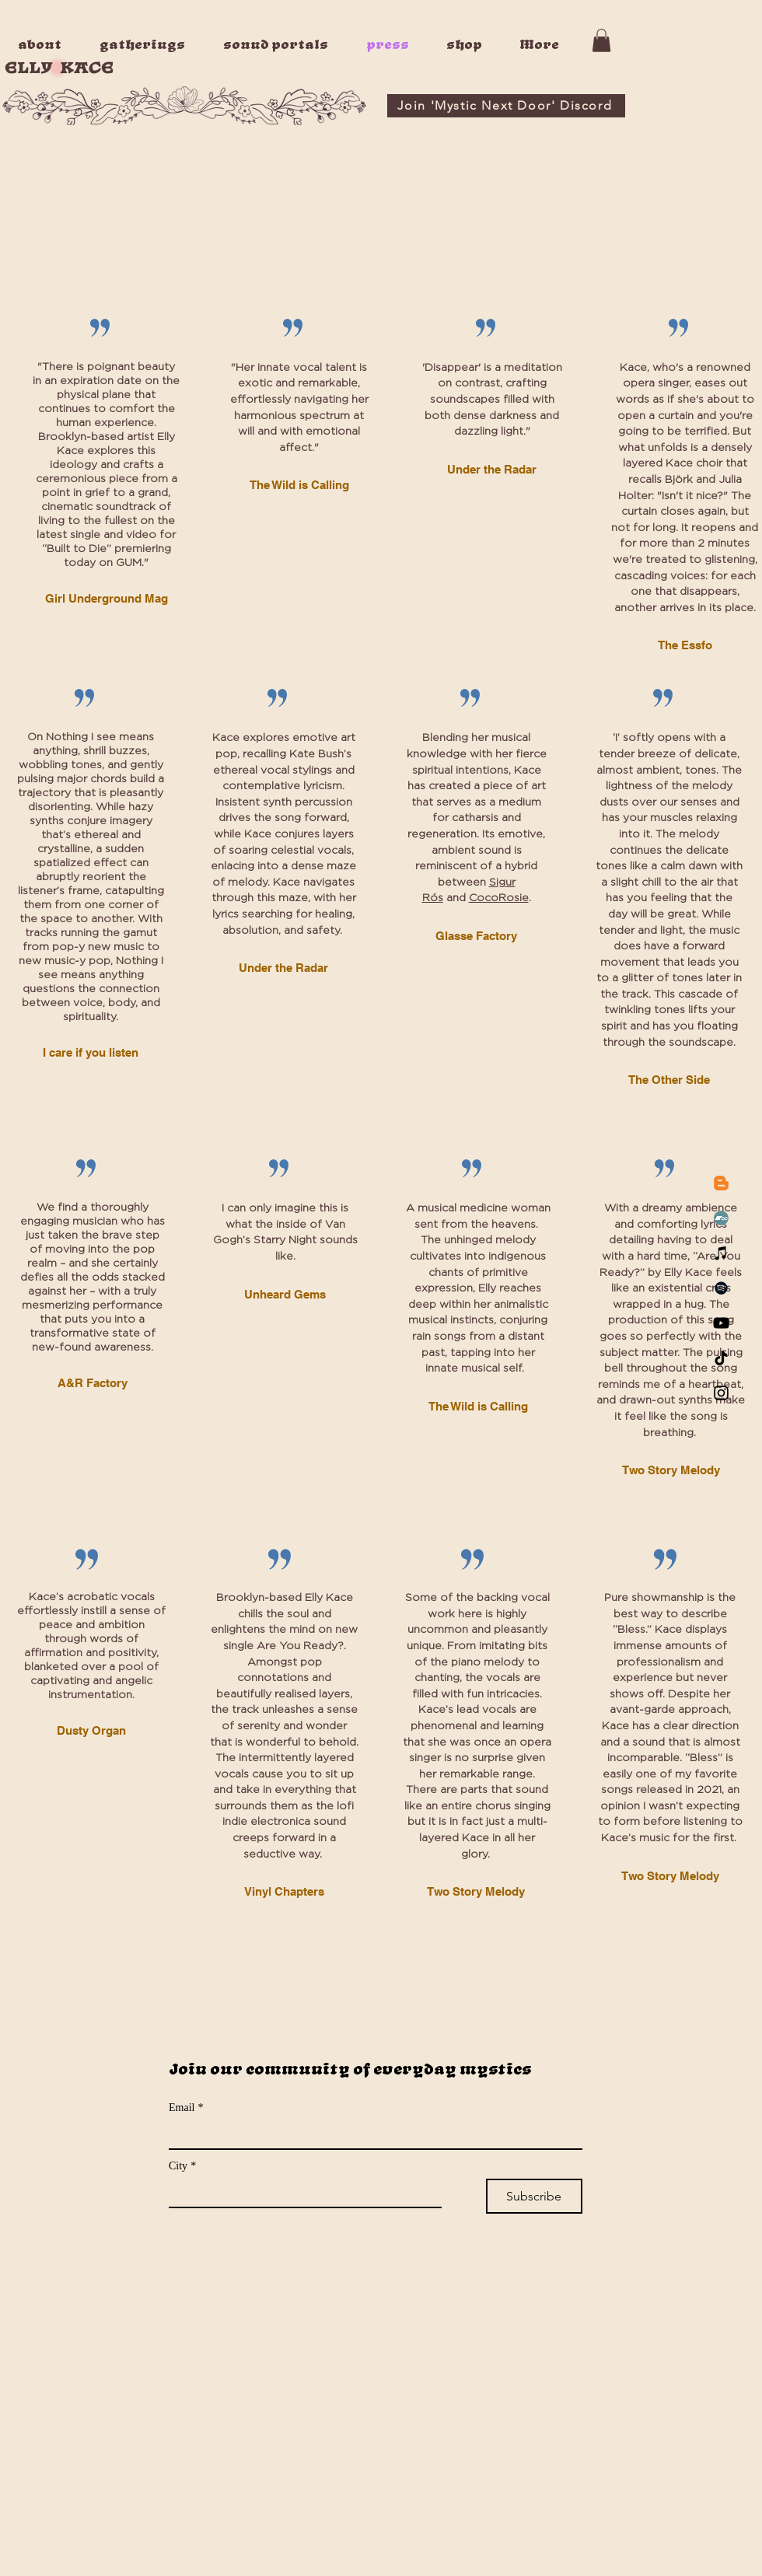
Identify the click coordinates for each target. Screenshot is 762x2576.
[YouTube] (721, 1323)
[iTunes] (721, 1253)
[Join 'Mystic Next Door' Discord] (506, 105)
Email (186, 2107)
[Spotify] (721, 1288)
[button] (601, 40)
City (182, 2165)
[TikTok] (721, 1358)
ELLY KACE (59, 68)
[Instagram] (721, 1393)
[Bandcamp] (721, 1218)
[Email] (371, 2134)
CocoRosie (499, 898)
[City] (300, 2193)
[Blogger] (721, 1183)
